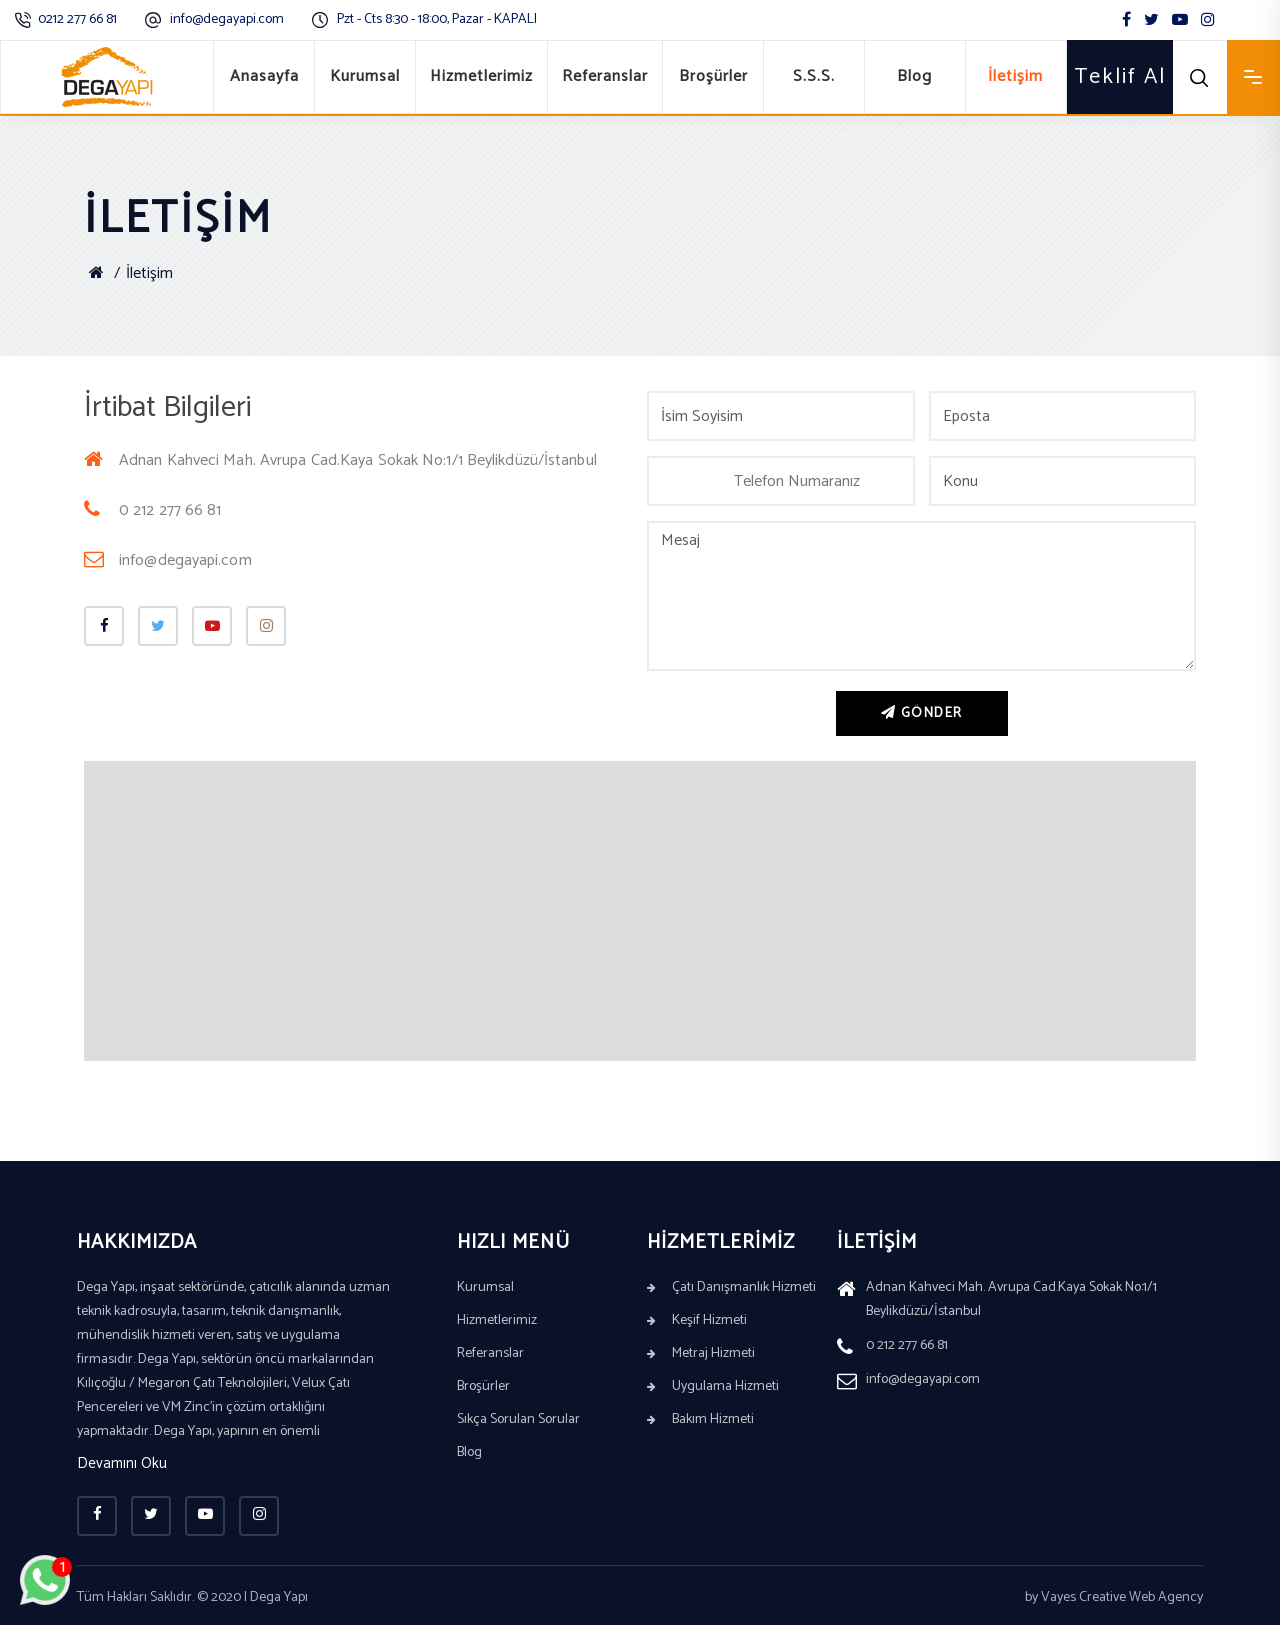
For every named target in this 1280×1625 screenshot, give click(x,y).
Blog (914, 76)
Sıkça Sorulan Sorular (518, 1419)
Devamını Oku (122, 1464)
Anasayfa (264, 76)
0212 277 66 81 (77, 19)
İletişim (1015, 76)
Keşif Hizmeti (697, 1320)
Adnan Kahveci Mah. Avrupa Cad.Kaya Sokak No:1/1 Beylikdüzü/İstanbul (340, 460)
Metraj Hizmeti (701, 1353)
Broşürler (713, 76)
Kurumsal (365, 76)
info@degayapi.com (227, 19)
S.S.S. (814, 76)
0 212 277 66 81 (153, 510)
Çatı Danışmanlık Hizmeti (731, 1287)
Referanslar (605, 76)
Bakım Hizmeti (700, 1419)
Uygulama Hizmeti (713, 1386)
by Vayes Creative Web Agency (1114, 1597)
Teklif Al (1120, 77)
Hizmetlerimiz (481, 76)
